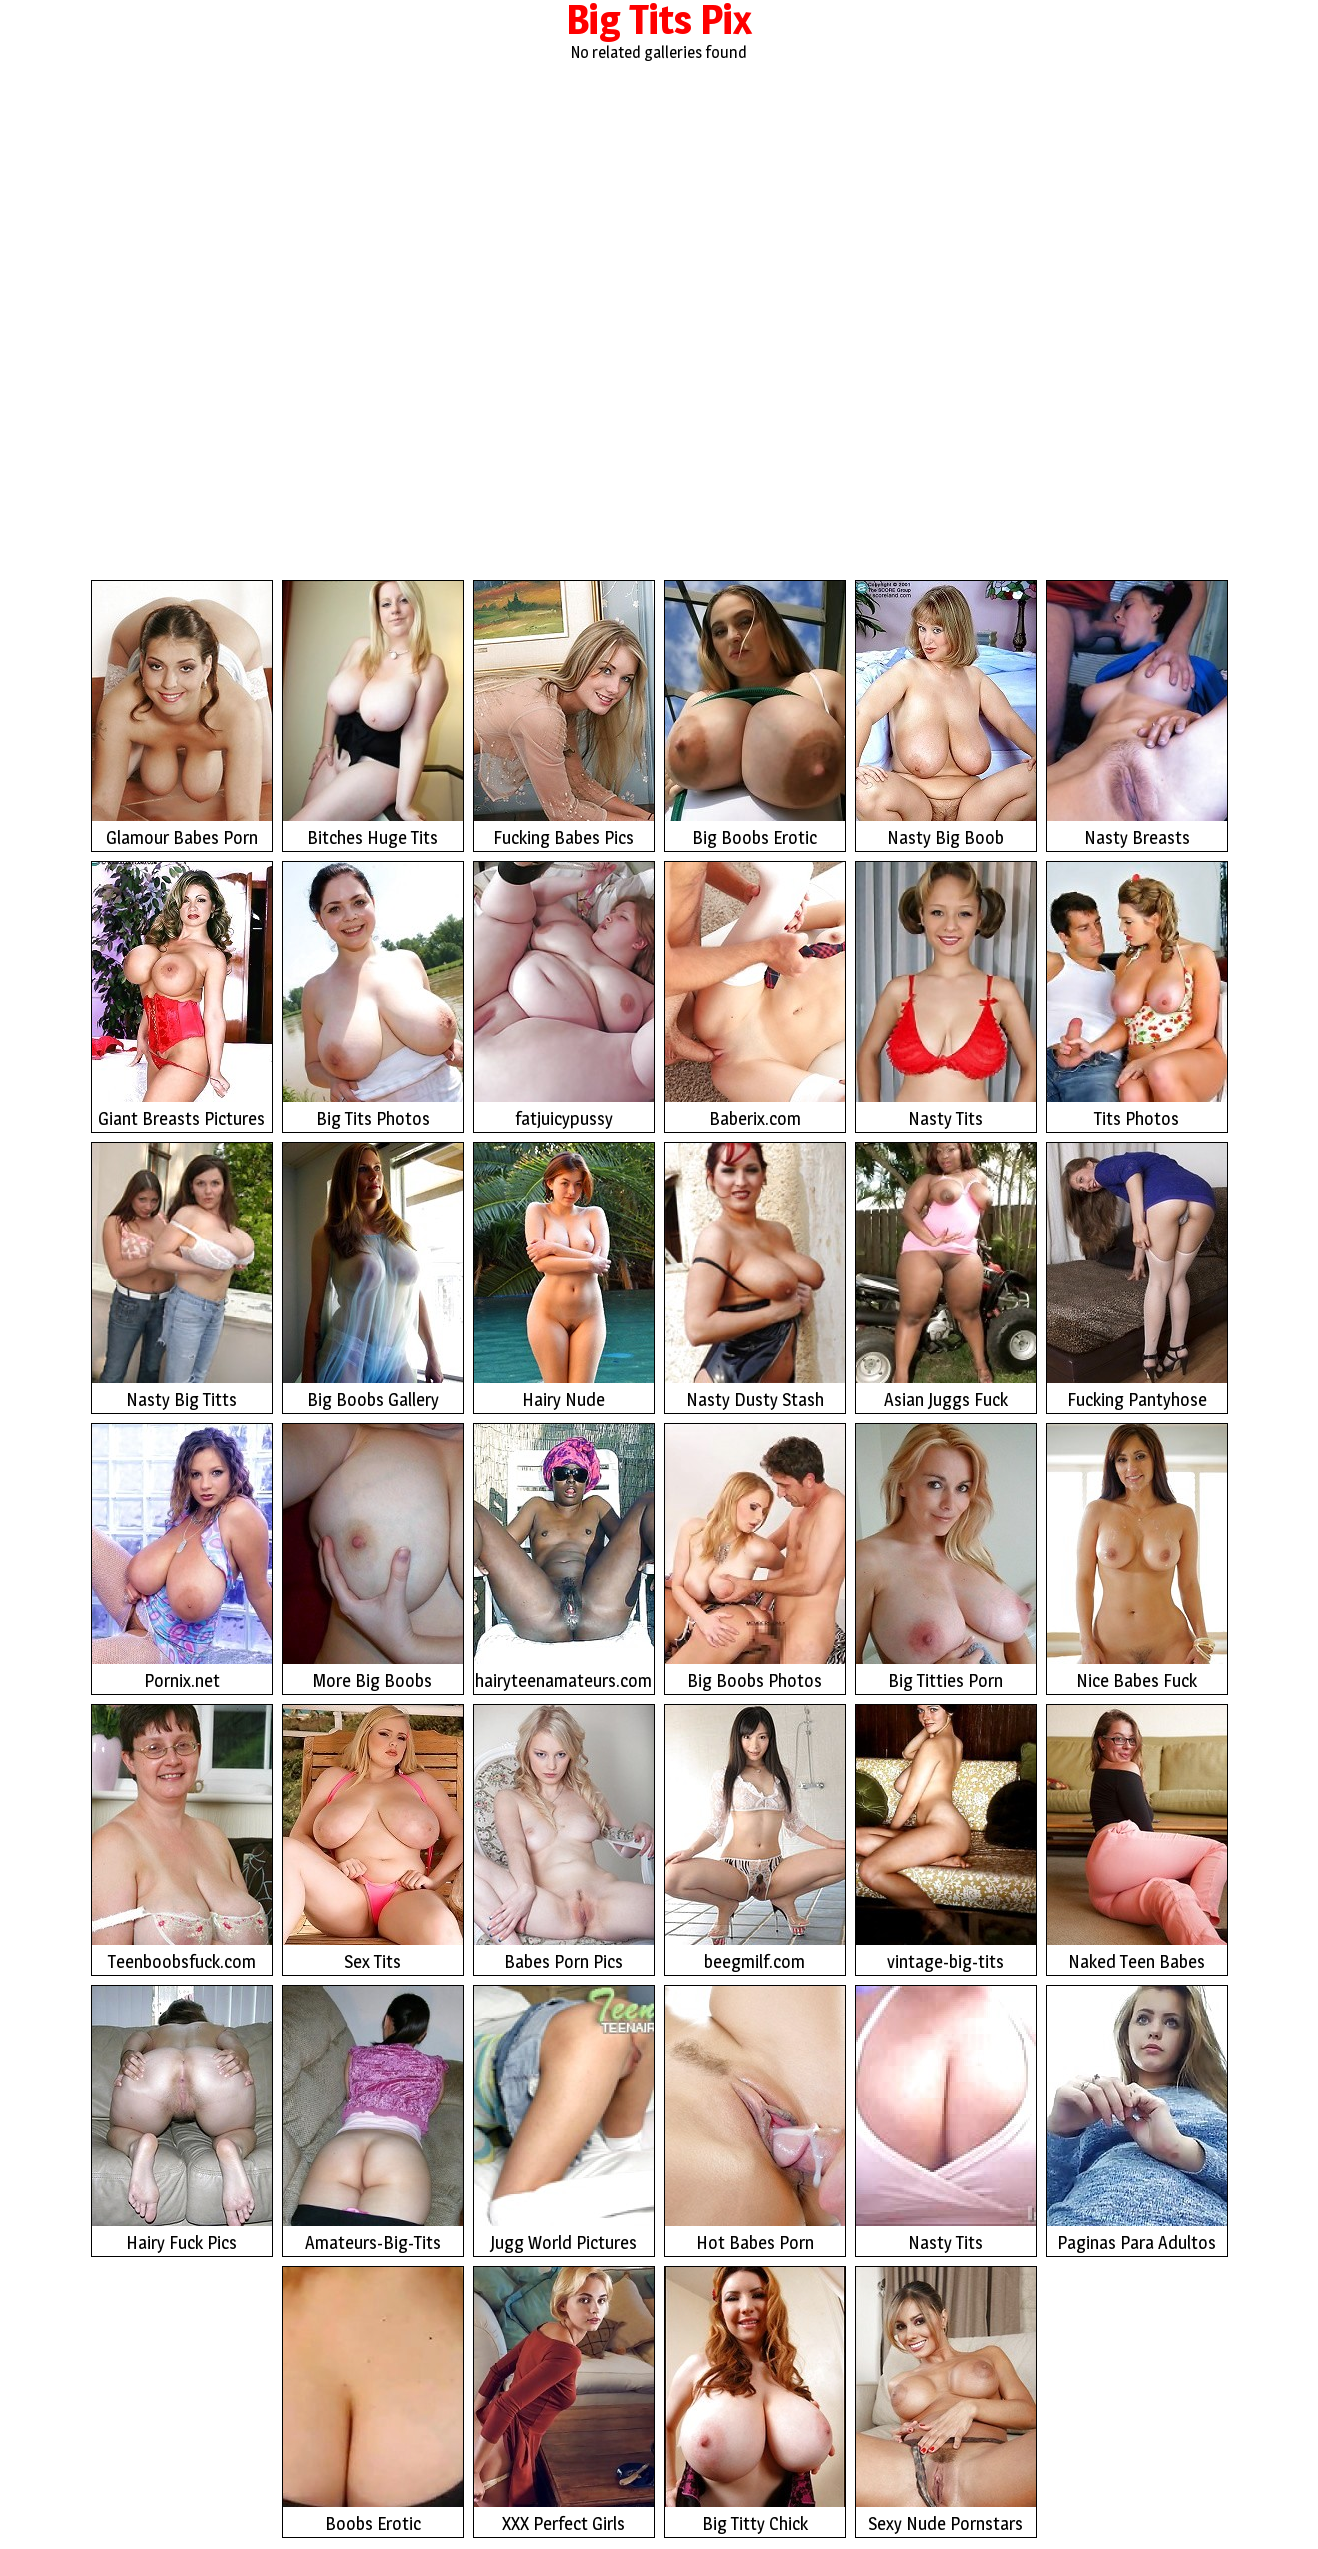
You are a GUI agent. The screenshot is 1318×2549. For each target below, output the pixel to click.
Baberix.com (755, 995)
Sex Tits (373, 1838)
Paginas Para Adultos (1137, 2119)
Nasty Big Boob (946, 714)
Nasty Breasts (1137, 714)
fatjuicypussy (564, 995)
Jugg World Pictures (564, 2119)
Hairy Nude (564, 1276)
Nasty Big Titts (182, 1276)
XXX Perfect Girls (564, 2400)
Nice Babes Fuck (1137, 1557)
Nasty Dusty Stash (755, 1276)
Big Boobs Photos (755, 1557)
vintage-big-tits (946, 1838)
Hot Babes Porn (755, 2119)
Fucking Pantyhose (1137, 1276)
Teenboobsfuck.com (182, 1838)
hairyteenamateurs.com (564, 1557)
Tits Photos (1137, 995)
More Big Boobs (373, 1557)
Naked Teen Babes (1137, 1838)
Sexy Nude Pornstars (946, 2400)
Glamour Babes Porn (182, 714)
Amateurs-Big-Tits (373, 2119)
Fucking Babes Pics (564, 714)
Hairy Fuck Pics (182, 2119)
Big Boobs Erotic (755, 714)
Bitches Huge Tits (373, 714)
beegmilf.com (755, 1838)
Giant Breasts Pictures (182, 995)
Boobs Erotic (373, 2400)
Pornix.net (182, 1557)
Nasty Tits (946, 995)
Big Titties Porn (946, 1557)
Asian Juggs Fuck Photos (946, 1278)
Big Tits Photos (373, 995)
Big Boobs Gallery (373, 1276)
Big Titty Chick (755, 2400)
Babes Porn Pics (564, 1838)
